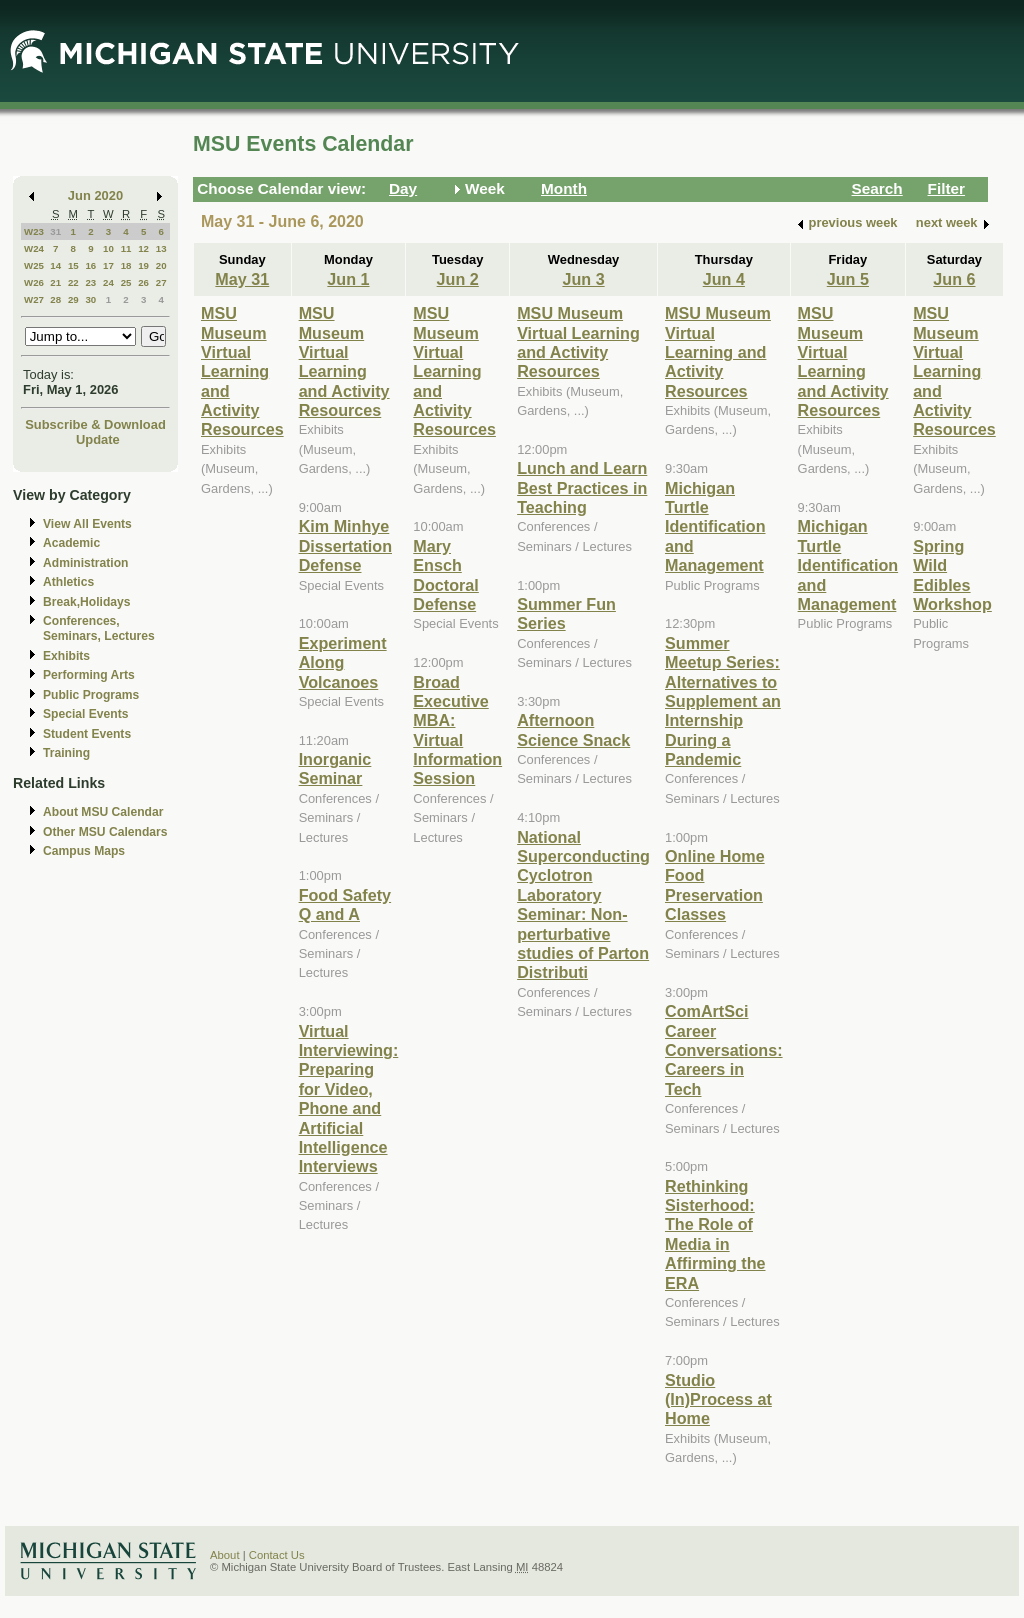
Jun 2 (458, 279)
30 (90, 299)
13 (161, 248)
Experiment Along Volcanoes (343, 662)
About (225, 1555)
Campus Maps (84, 851)
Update (98, 439)
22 (73, 282)
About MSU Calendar (103, 812)
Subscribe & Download (95, 424)
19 (143, 265)
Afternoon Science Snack (573, 729)
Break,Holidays (87, 602)
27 (161, 282)
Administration (85, 563)
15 (73, 265)
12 (143, 248)
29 (73, 299)
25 (126, 282)
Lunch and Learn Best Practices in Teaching (582, 487)
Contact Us (277, 1555)
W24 (34, 248)
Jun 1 (348, 279)
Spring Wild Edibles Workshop (952, 575)
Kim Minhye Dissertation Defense (345, 545)
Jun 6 (954, 279)
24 (108, 282)
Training (66, 753)
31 (55, 231)
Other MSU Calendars (105, 832)
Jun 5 (848, 279)
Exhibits (66, 656)
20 (161, 265)
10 (108, 248)
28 (55, 299)
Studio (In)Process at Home (718, 1399)
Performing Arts (89, 675)
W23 (34, 231)
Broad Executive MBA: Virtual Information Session (457, 730)
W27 (34, 299)
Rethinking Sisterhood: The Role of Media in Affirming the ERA (715, 1234)
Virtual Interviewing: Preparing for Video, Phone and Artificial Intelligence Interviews (349, 1099)
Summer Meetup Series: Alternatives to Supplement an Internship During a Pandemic (723, 701)
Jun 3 (583, 279)
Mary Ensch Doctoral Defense (446, 575)
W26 (34, 282)
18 (126, 265)
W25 (34, 265)
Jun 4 (724, 279)
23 (90, 282)
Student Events (87, 734)
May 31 (242, 279)
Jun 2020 (95, 195)
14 (55, 265)
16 (90, 265)
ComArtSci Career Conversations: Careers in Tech (724, 1050)
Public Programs (91, 695)
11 (126, 248)
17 (108, 265)
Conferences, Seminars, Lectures (99, 628)
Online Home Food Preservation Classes (715, 885)
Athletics (68, 582)
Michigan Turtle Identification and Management (715, 527)
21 (55, 282)
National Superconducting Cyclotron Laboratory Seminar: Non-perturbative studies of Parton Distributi (583, 905)
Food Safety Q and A (345, 904)
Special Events (85, 714)
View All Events (87, 524)
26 (143, 282)
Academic (71, 543)
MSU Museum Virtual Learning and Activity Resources (242, 371)
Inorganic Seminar (335, 768)
